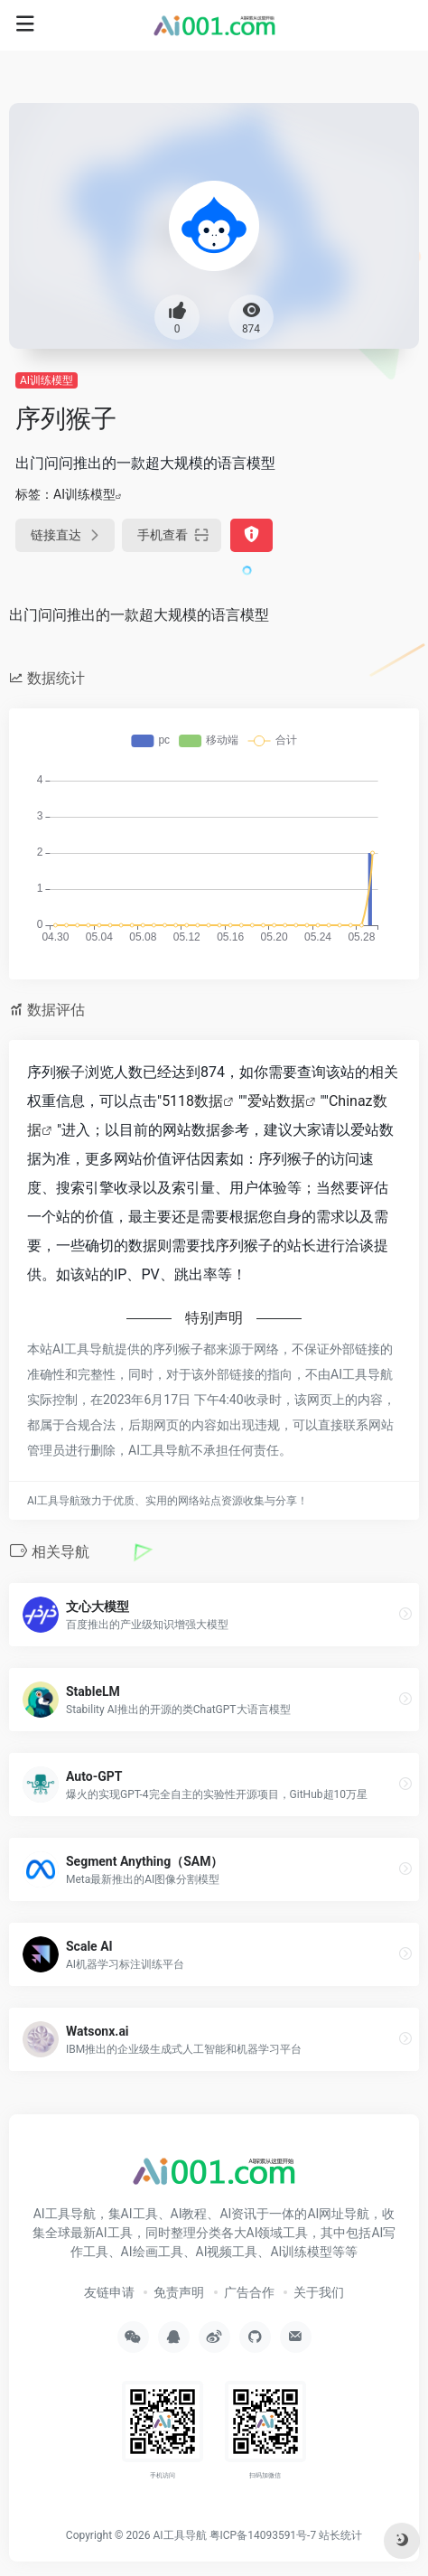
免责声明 (179, 2292)
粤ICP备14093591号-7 (263, 2535)
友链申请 (109, 2292)
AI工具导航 (179, 2535)
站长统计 (340, 2535)
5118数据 (192, 1101)
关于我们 (318, 2292)
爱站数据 (276, 1101)
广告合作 (249, 2292)
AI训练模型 (46, 380)
